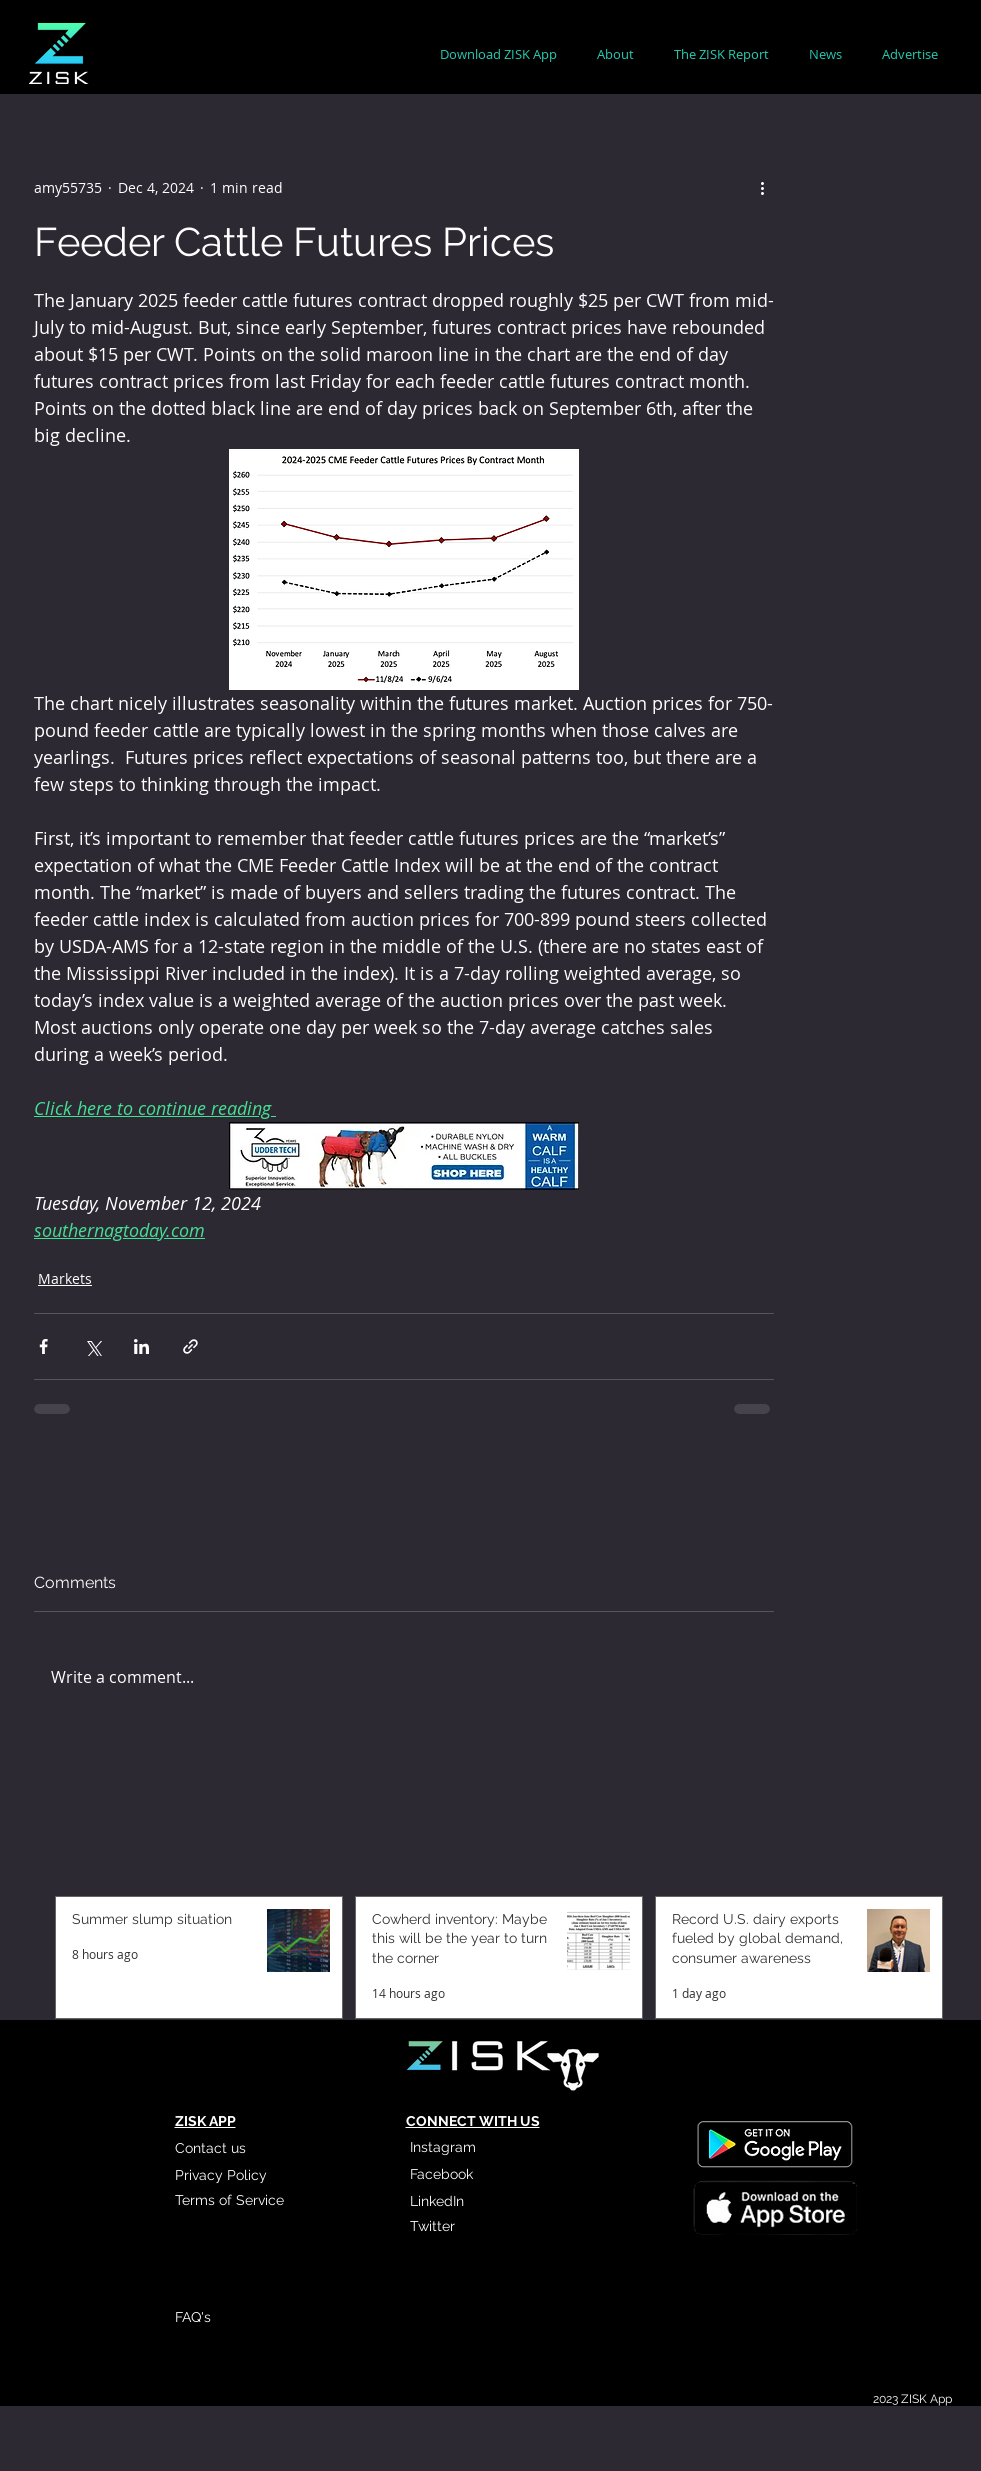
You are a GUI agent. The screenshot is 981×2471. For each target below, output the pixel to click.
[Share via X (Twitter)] (92, 1346)
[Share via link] (190, 1346)
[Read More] (774, 2206)
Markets (65, 1278)
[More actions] (762, 187)
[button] (615, 54)
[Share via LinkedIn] (141, 1346)
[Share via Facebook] (43, 1346)
